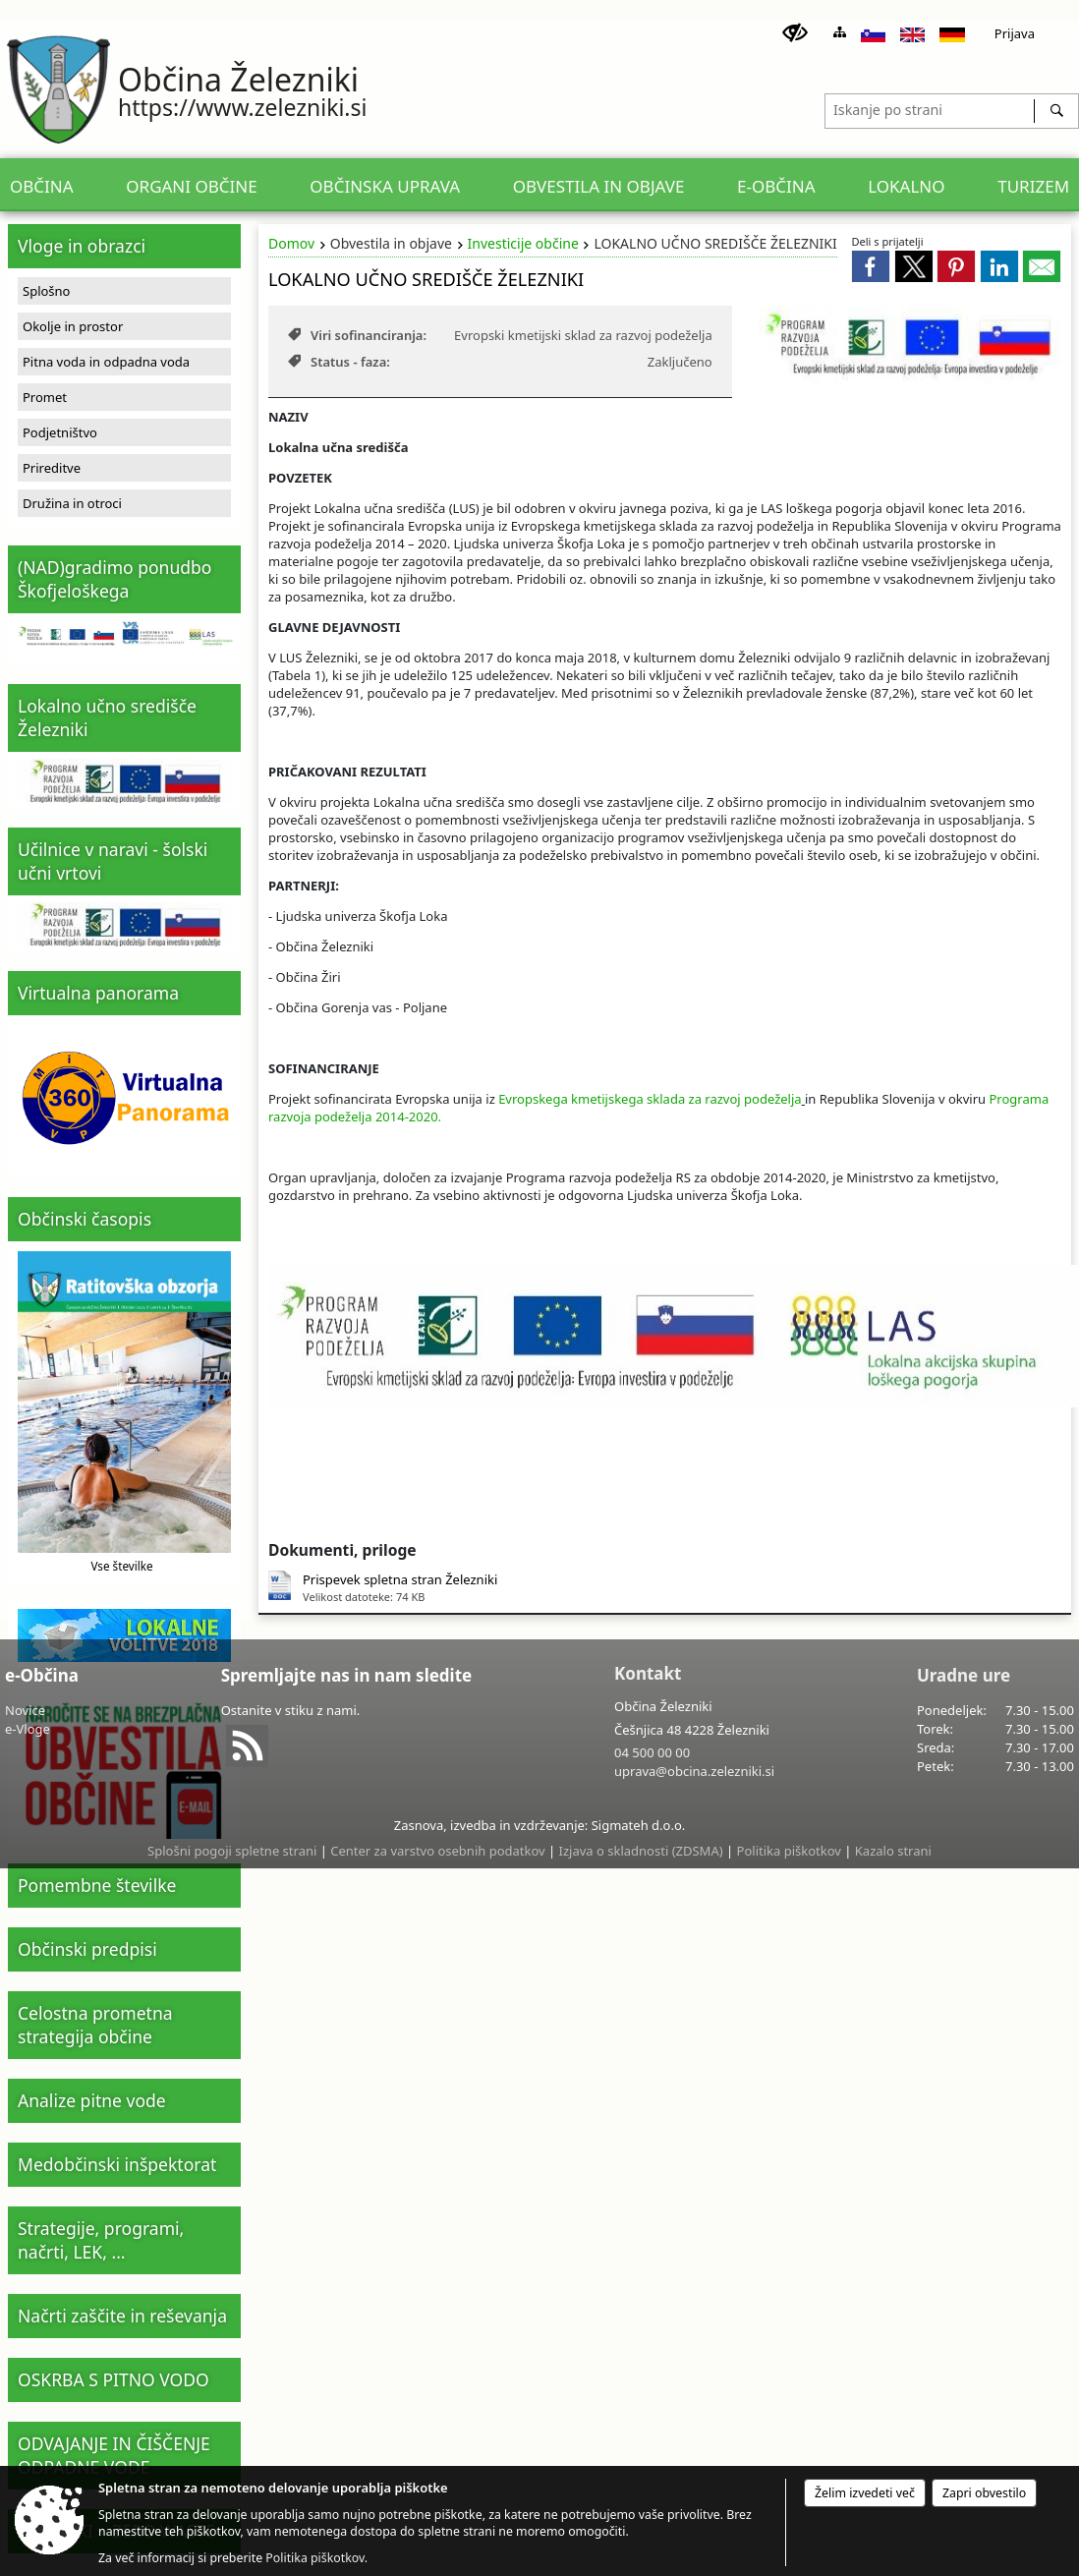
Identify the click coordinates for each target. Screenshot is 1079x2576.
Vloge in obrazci (81, 246)
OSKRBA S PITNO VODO (113, 2379)
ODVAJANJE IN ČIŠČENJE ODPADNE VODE (114, 2455)
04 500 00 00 (652, 1752)
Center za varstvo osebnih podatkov (437, 1851)
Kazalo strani (893, 1851)
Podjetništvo (60, 432)
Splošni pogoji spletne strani (231, 1851)
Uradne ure (963, 1675)
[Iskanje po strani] (929, 108)
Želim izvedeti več (865, 2493)
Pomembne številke (97, 1885)
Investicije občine (523, 243)
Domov (291, 243)
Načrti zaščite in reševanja (122, 2315)
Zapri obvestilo (984, 2493)
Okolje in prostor (73, 326)
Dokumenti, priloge (342, 1550)
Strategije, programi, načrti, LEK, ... (101, 2239)
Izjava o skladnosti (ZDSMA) (641, 1851)
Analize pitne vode (92, 2100)
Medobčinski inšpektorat (117, 2164)
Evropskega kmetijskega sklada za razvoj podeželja (649, 1099)
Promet (45, 397)
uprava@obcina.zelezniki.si (694, 1771)
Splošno (46, 291)
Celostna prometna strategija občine (95, 2024)
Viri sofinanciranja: (357, 335)
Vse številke (121, 1566)
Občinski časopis (84, 1219)
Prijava (1014, 33)
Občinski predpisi (87, 1949)
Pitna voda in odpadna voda (106, 362)
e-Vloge (27, 1729)
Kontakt (647, 1673)
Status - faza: (339, 362)
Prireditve (52, 468)
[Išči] (1056, 111)
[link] (870, 266)
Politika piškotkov (789, 1851)
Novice (25, 1710)
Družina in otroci (72, 503)
